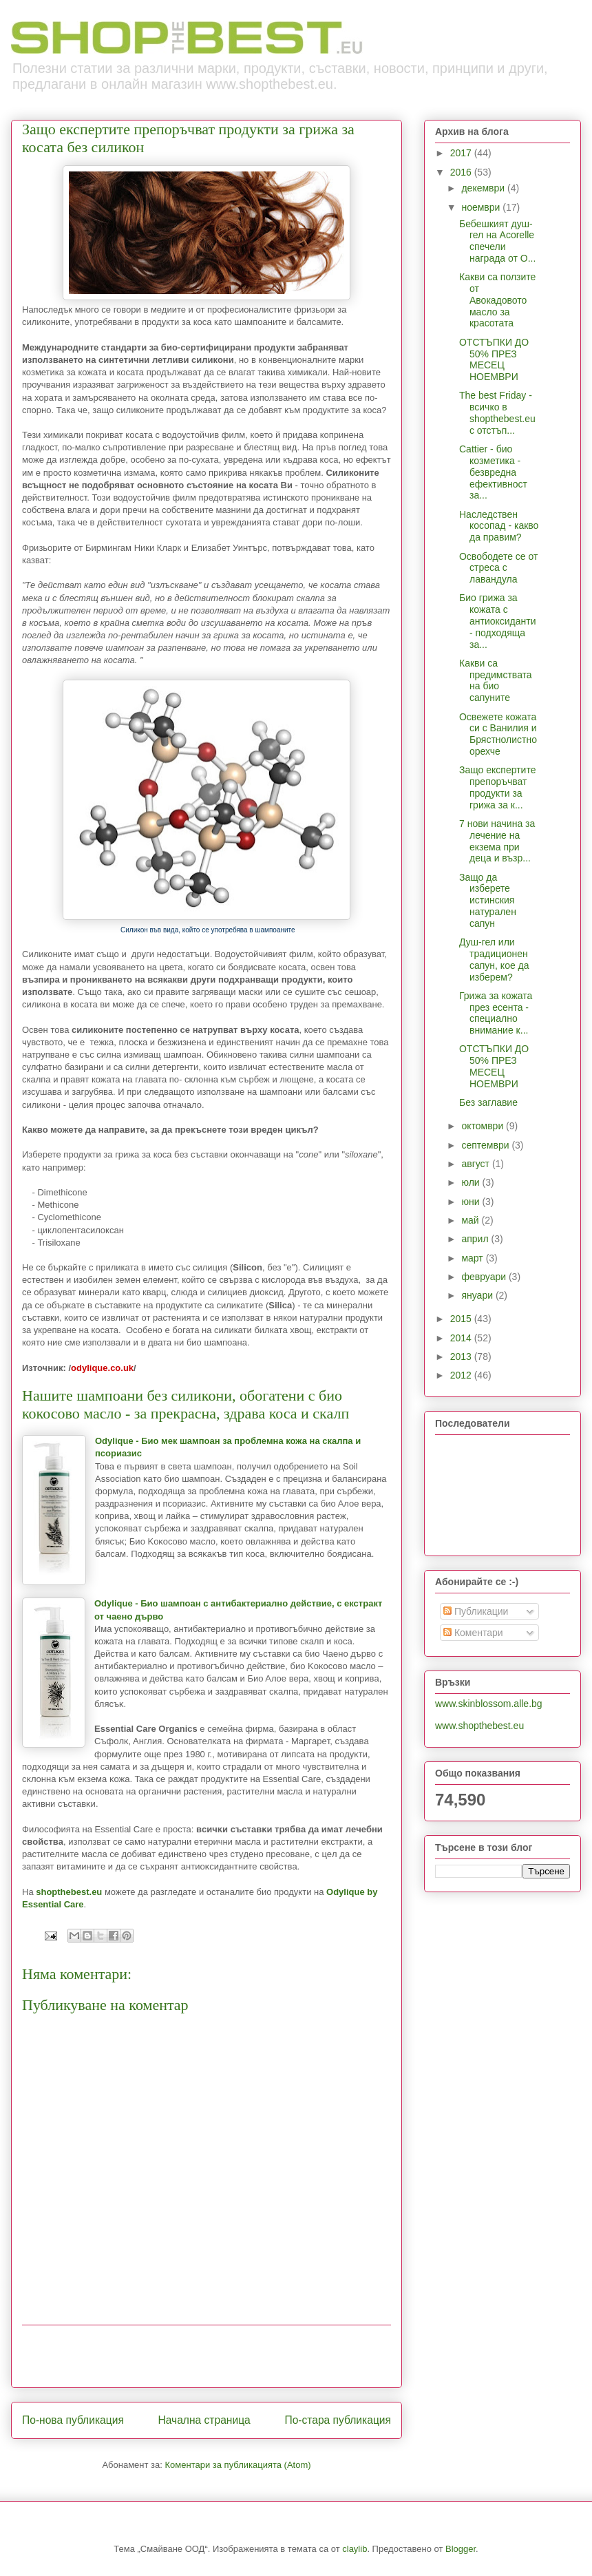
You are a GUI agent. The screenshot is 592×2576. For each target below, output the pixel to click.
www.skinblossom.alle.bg (488, 1703)
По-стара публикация (337, 2420)
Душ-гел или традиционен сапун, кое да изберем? (494, 959)
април (476, 1238)
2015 (462, 1318)
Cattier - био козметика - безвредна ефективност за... (493, 472)
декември (484, 187)
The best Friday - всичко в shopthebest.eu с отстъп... (497, 412)
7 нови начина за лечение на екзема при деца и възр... (497, 840)
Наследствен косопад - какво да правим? (498, 526)
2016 (462, 172)
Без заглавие (488, 1102)
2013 (462, 1356)
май (471, 1220)
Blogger (460, 2549)
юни (471, 1201)
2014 (462, 1337)
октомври (483, 1125)
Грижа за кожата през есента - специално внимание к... (495, 1013)
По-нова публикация (73, 2420)
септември (486, 1145)
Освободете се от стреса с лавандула (498, 568)
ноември (482, 207)
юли (471, 1182)
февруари (485, 1276)
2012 (462, 1375)
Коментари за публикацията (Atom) (238, 2465)
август (476, 1163)
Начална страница (204, 2420)
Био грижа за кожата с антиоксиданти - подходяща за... (497, 620)
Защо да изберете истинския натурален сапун (487, 900)
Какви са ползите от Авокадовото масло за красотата (497, 299)
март (473, 1258)
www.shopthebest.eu (479, 1725)
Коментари (473, 1632)
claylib (354, 2549)
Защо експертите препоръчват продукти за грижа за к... (497, 787)
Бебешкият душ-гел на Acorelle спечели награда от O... (497, 241)
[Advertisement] (206, 2356)
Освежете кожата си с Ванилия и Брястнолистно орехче (498, 734)
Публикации (475, 1611)
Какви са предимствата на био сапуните (495, 680)
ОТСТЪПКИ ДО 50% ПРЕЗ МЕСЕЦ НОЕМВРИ (494, 359)
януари (478, 1295)
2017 (462, 152)
